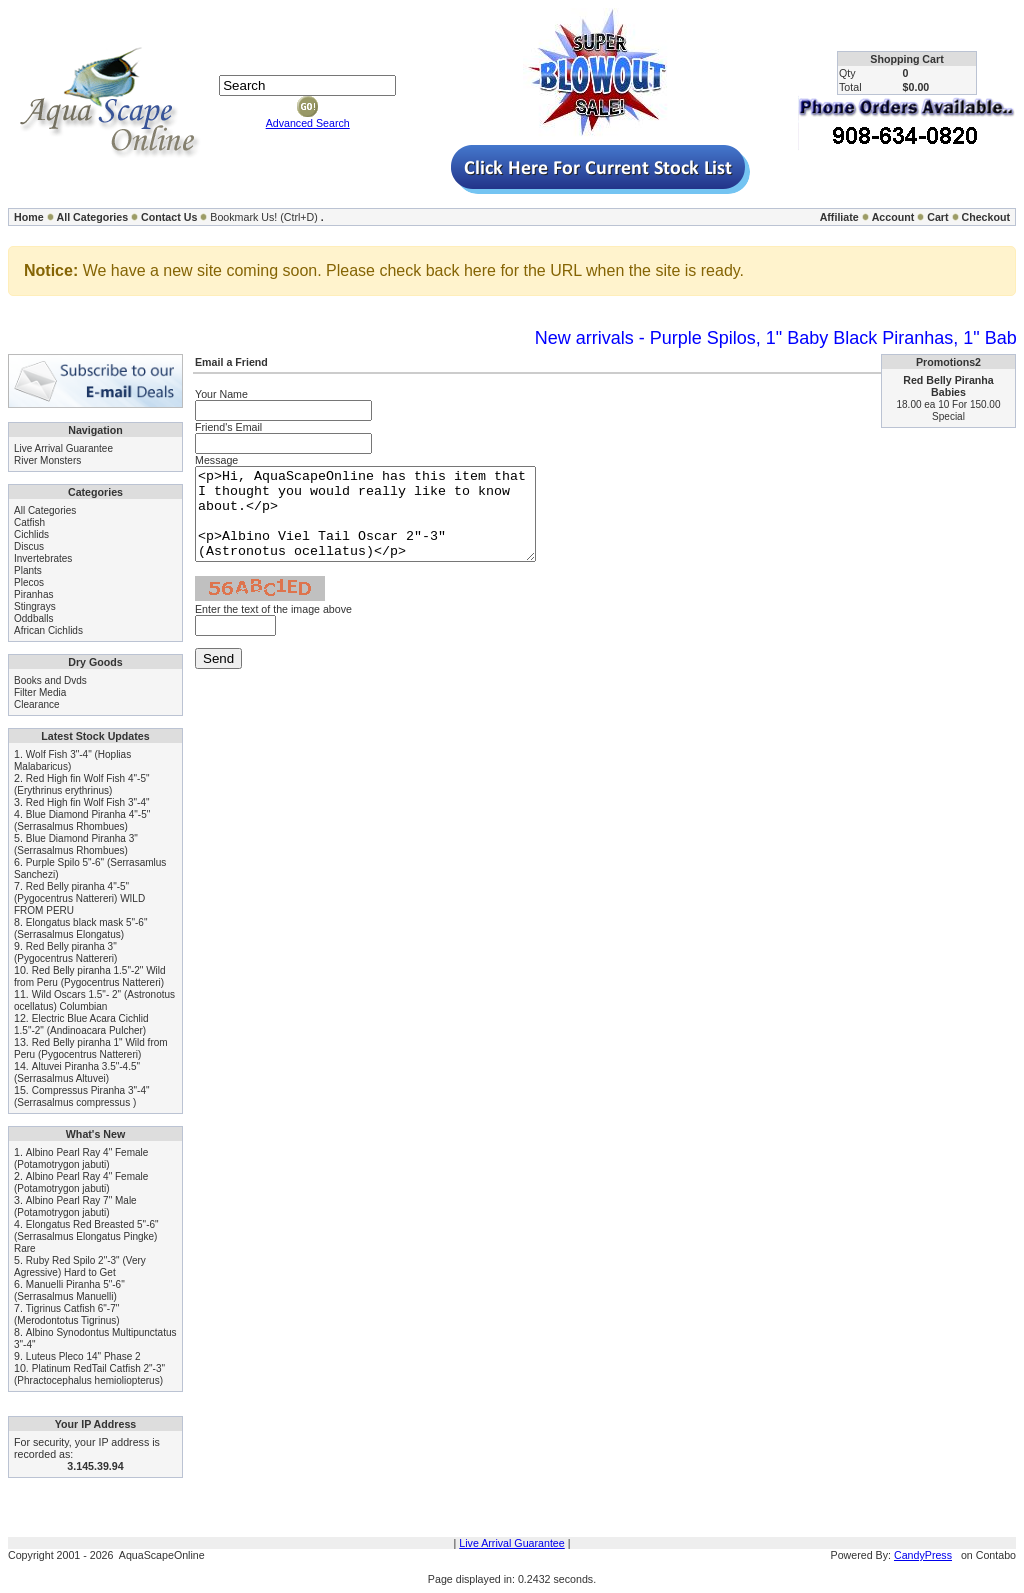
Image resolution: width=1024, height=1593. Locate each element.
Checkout (985, 217)
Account (893, 217)
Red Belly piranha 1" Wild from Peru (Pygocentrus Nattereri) (91, 1048)
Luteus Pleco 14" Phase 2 (83, 1356)
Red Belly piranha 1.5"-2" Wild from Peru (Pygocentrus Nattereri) (90, 976)
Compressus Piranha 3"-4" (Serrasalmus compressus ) (82, 1096)
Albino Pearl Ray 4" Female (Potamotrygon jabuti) (81, 1158)
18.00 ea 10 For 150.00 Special (949, 410)
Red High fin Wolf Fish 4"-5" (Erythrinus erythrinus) (82, 784)
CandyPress (923, 1555)
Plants (28, 570)
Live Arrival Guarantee (63, 448)
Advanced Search (308, 123)
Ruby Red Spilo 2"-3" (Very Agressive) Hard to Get (80, 1266)
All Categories (93, 217)
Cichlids (31, 534)
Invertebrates (43, 558)
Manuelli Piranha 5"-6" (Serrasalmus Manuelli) (69, 1290)
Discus (29, 546)
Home (29, 217)
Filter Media (40, 692)
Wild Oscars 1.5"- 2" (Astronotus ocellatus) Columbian (94, 1000)
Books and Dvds (50, 680)
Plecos (29, 582)
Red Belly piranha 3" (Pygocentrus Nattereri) (65, 952)
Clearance (37, 704)
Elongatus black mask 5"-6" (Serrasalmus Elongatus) (80, 928)
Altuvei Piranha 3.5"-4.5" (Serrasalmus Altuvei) (77, 1072)
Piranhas (33, 594)
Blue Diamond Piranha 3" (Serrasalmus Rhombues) (76, 844)
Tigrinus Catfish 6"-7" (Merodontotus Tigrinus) (67, 1314)
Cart (937, 217)
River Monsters (47, 460)
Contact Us (169, 217)
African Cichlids (48, 630)
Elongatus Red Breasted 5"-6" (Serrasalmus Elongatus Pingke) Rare (86, 1236)
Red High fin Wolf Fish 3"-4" (88, 802)
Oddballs (33, 618)
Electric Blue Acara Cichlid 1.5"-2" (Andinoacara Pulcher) (81, 1024)
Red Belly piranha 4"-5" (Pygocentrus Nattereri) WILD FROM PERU (79, 898)
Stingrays (35, 606)
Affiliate (839, 217)
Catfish (29, 522)
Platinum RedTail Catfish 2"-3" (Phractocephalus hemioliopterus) (89, 1374)
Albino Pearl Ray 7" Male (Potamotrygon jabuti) (75, 1206)
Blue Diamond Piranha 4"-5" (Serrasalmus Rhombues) (82, 820)
